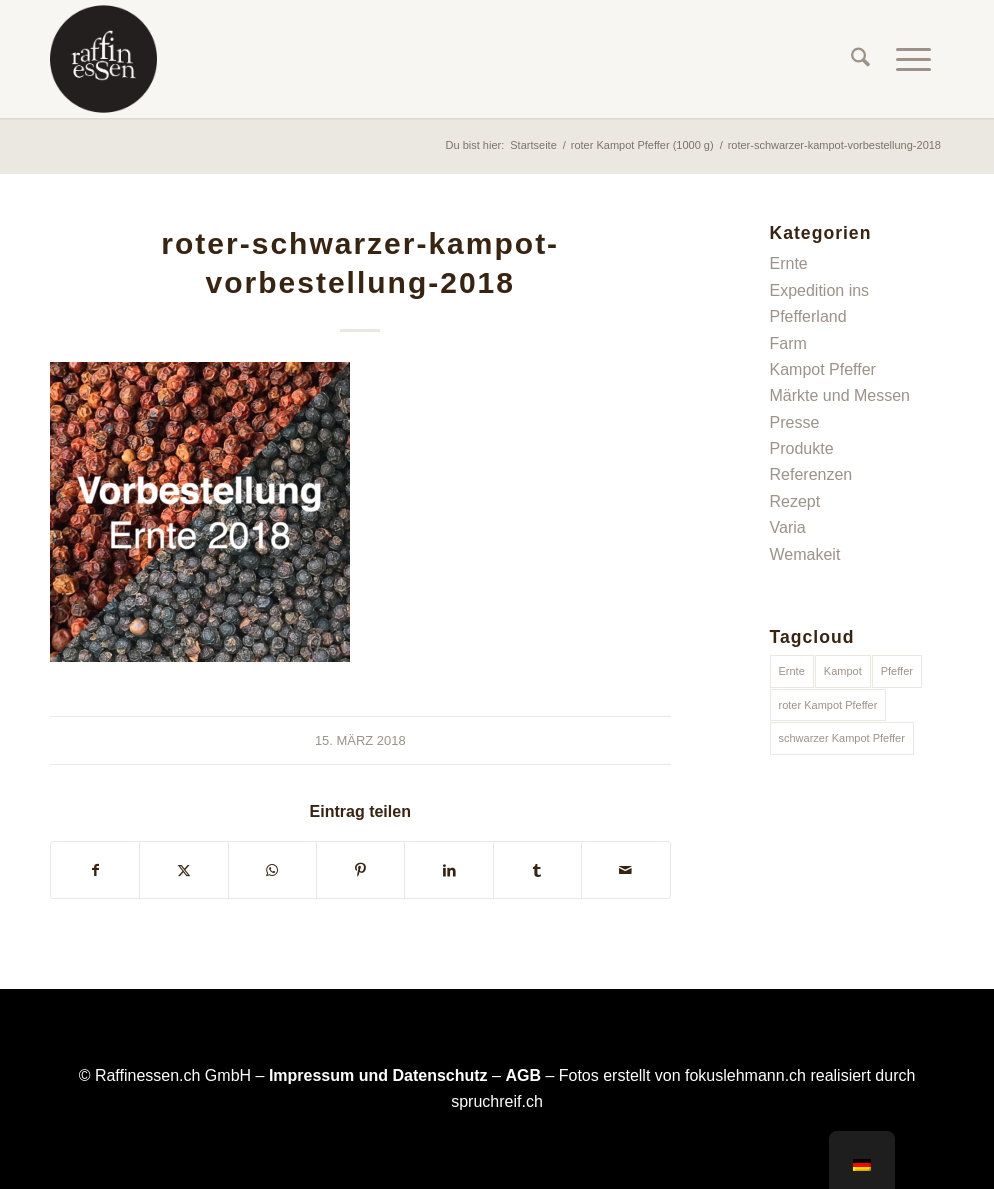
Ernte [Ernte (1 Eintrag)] (792, 671)
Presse (795, 422)
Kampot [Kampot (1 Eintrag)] (843, 671)
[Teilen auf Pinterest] (360, 870)
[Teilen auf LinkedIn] (448, 870)
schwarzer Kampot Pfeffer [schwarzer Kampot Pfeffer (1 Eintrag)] (842, 738)
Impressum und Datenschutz (378, 1075)
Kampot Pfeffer (823, 369)
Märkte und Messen (840, 395)
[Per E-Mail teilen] (625, 870)
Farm (788, 343)
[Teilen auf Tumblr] (537, 870)
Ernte (789, 263)
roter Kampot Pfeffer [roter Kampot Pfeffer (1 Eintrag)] (828, 705)
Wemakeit (805, 554)
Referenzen (811, 474)
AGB (523, 1075)
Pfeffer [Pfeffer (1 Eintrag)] (897, 671)
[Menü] (913, 59)
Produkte (802, 448)
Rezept (795, 501)
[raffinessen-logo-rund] (103, 59)
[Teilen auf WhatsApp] (272, 870)
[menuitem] (860, 59)
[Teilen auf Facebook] (95, 870)
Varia (788, 527)
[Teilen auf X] (183, 870)
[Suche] (860, 59)
